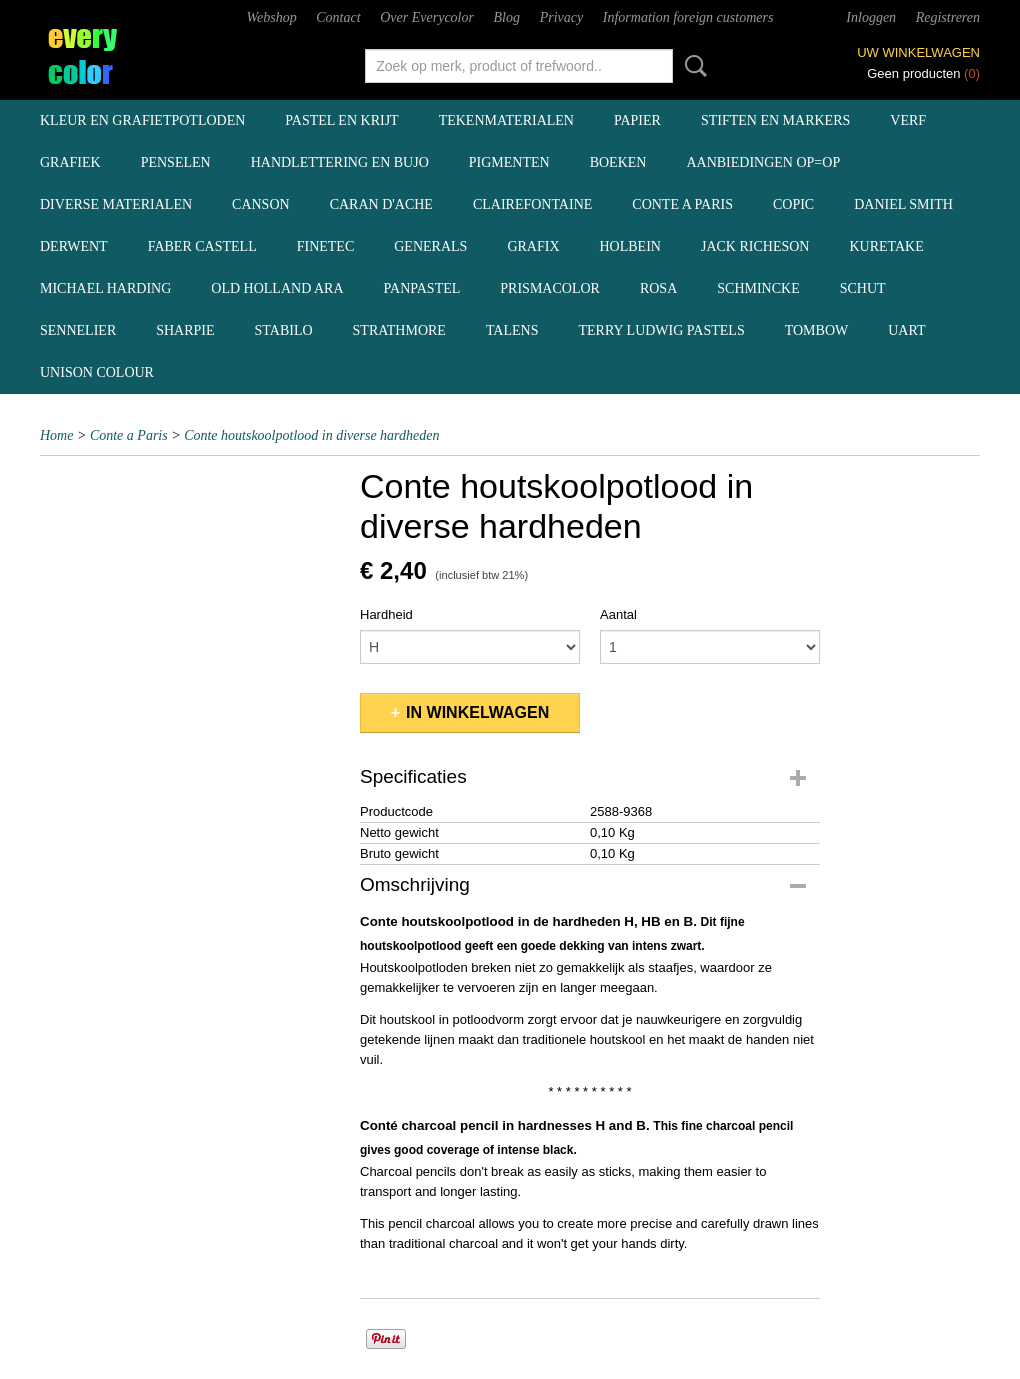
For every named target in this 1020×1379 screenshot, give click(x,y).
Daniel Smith (903, 204)
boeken (618, 162)
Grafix (533, 246)
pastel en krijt (341, 120)
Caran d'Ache (381, 204)
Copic (793, 204)
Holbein (630, 246)
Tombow (817, 330)
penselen (176, 162)
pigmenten (509, 162)
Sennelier (78, 330)
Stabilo (284, 330)
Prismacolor (550, 288)
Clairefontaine (532, 204)
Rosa (658, 288)
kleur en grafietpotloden (142, 120)
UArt (906, 330)
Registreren (948, 17)
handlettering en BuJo (340, 162)
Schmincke (758, 288)
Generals (430, 246)
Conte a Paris (682, 204)
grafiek (70, 162)
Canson (261, 204)
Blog (507, 17)
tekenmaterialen (506, 120)
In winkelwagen (477, 712)
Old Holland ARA (277, 288)
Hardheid (386, 614)
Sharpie (185, 330)
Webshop (272, 17)
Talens (512, 330)
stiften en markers (775, 120)
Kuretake (886, 246)
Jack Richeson (755, 246)
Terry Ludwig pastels (661, 330)
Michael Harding (105, 288)
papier (637, 120)
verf (908, 120)
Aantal (618, 614)
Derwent (74, 246)
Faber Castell (202, 246)
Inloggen (871, 17)
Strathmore (399, 330)
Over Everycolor (427, 17)
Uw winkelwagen (918, 52)
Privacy (562, 17)
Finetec (326, 246)
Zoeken (692, 66)
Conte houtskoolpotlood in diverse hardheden (311, 435)
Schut (863, 288)
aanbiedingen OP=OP (763, 162)
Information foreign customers (688, 17)
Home (56, 435)
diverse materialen (116, 204)
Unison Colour (97, 372)
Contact (338, 17)
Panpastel (422, 288)
